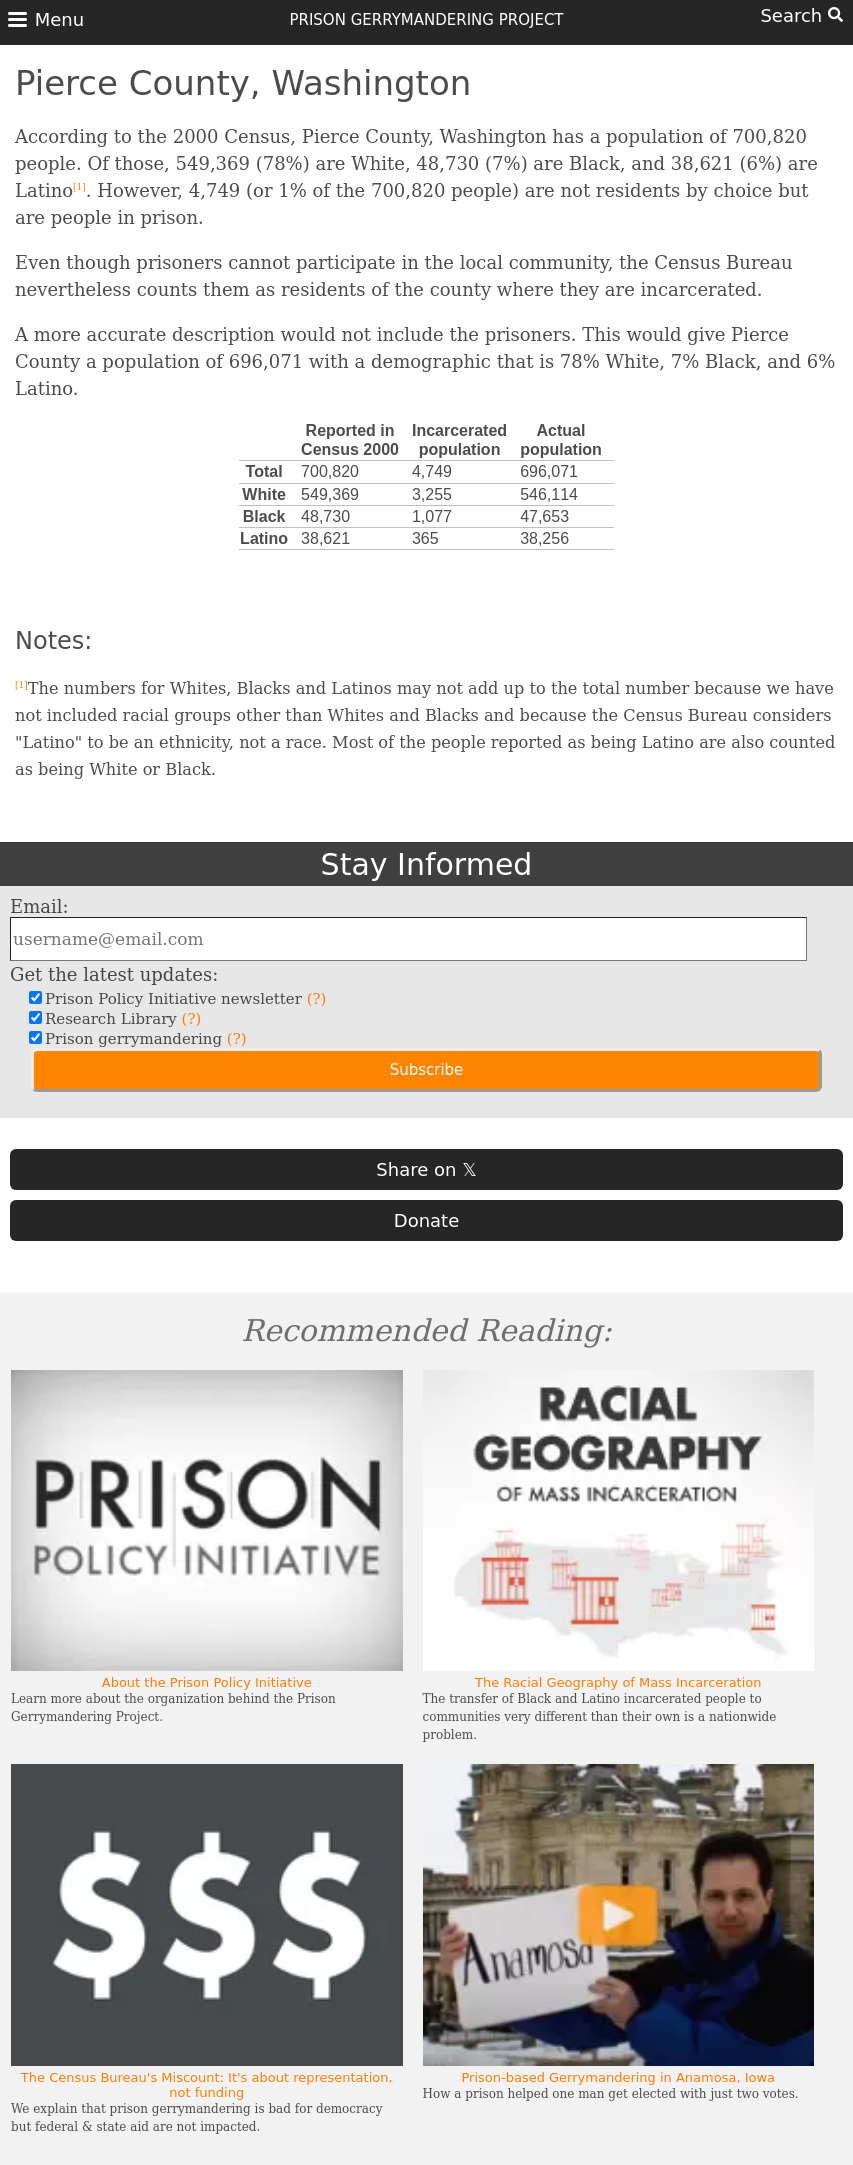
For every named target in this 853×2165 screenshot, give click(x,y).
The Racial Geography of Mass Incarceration (618, 1682)
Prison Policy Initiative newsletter (183, 999)
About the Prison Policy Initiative (207, 1682)
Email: (39, 906)
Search (801, 15)
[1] (79, 187)
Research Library (120, 1019)
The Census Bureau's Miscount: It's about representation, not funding (207, 2085)
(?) (317, 999)
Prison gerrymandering (143, 1039)
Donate (426, 1220)
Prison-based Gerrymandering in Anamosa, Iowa (618, 2077)
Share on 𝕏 (426, 1169)
